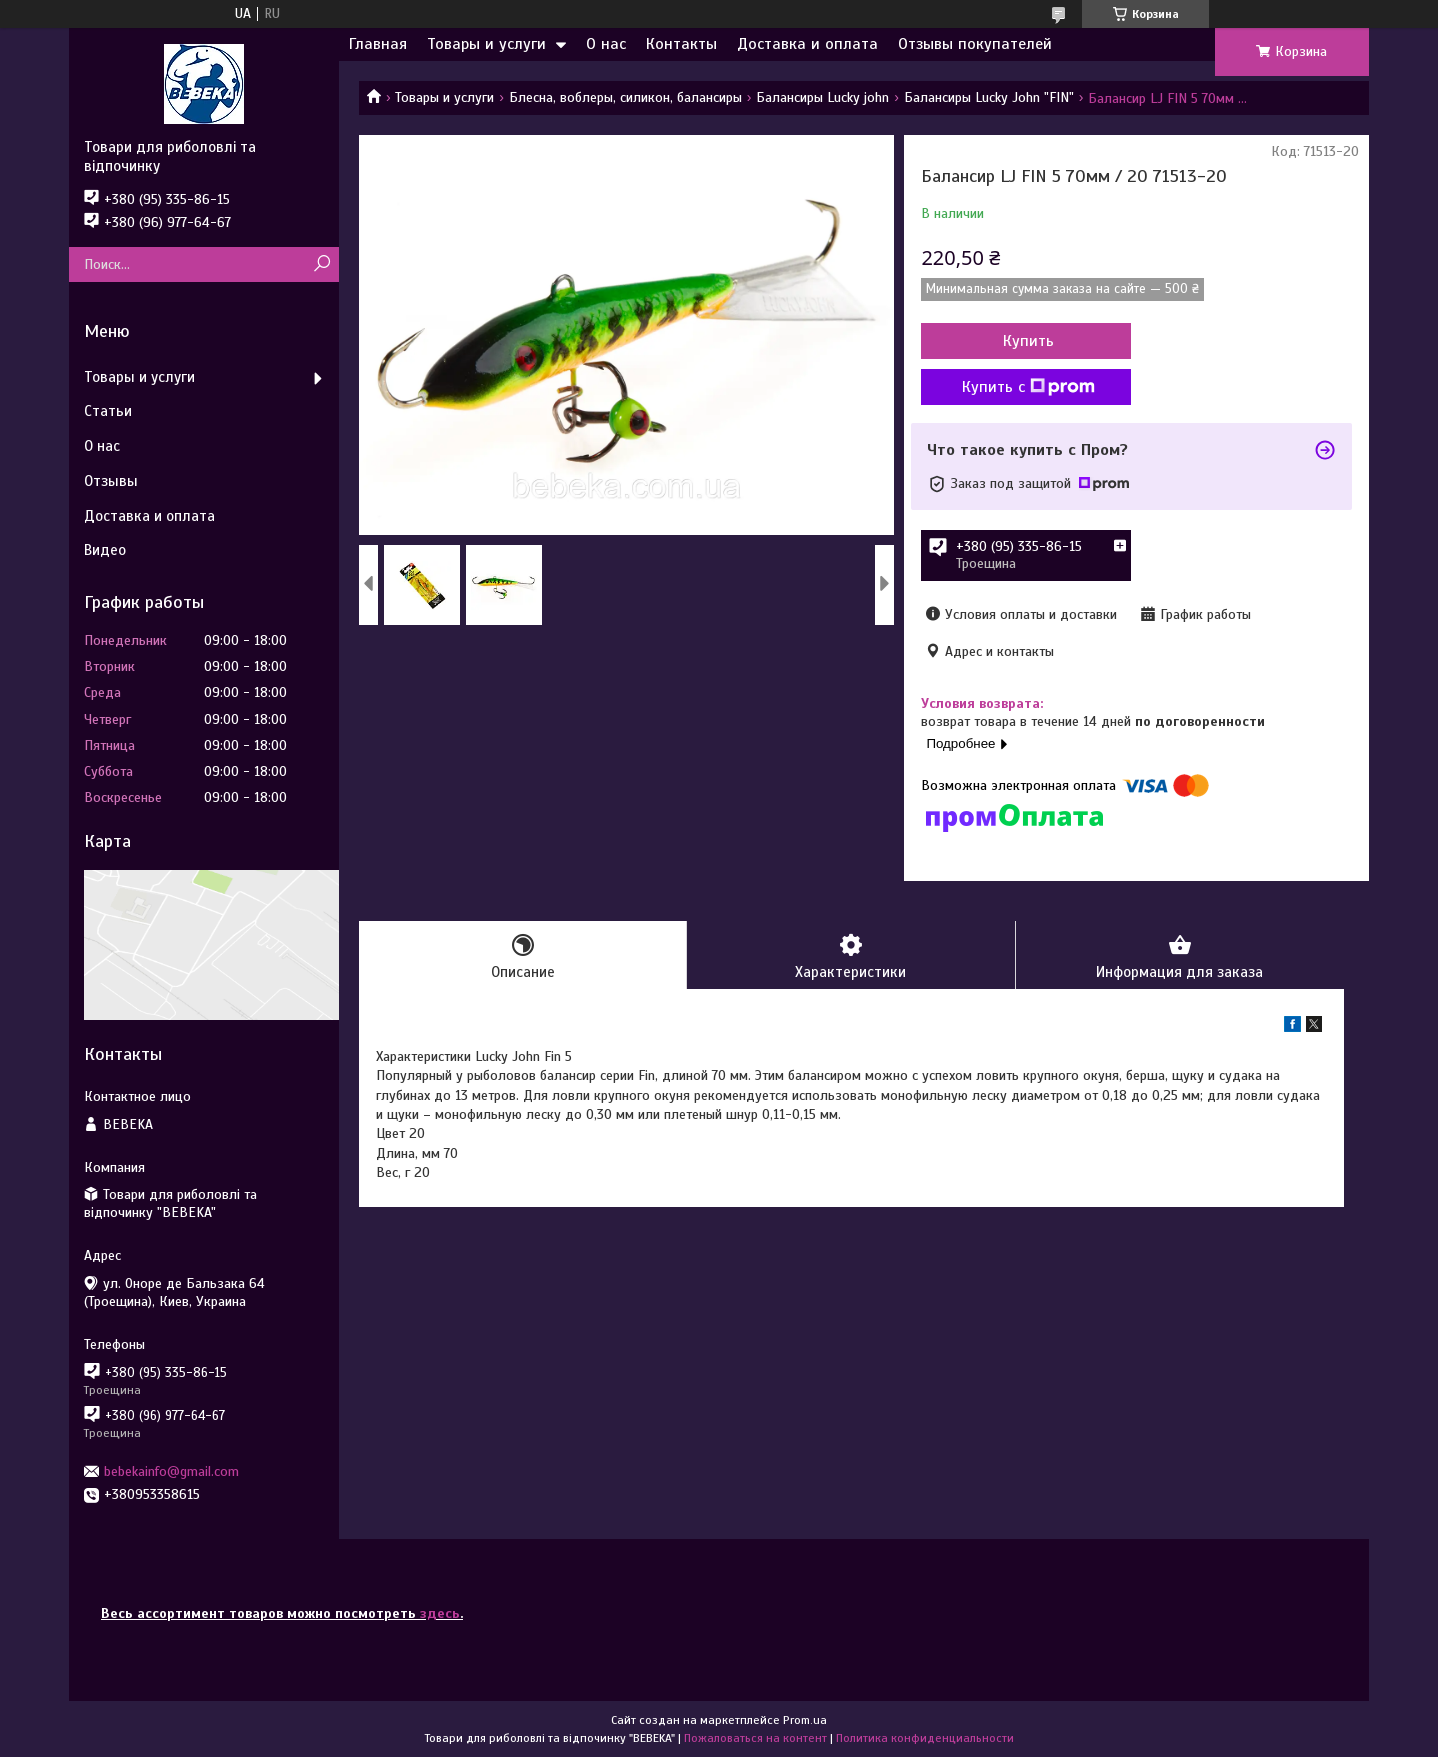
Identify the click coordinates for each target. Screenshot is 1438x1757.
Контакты (681, 44)
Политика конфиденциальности (925, 1738)
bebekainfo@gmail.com (171, 1471)
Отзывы (111, 481)
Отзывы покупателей (975, 44)
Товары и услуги (486, 44)
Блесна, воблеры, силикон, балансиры (625, 97)
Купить (1028, 341)
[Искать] (321, 264)
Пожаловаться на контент (755, 1738)
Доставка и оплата (807, 44)
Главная (378, 44)
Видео (105, 550)
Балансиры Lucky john (822, 97)
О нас (606, 44)
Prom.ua (805, 1720)
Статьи (108, 411)
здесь (440, 1613)
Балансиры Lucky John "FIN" (989, 97)
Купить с (1028, 387)
